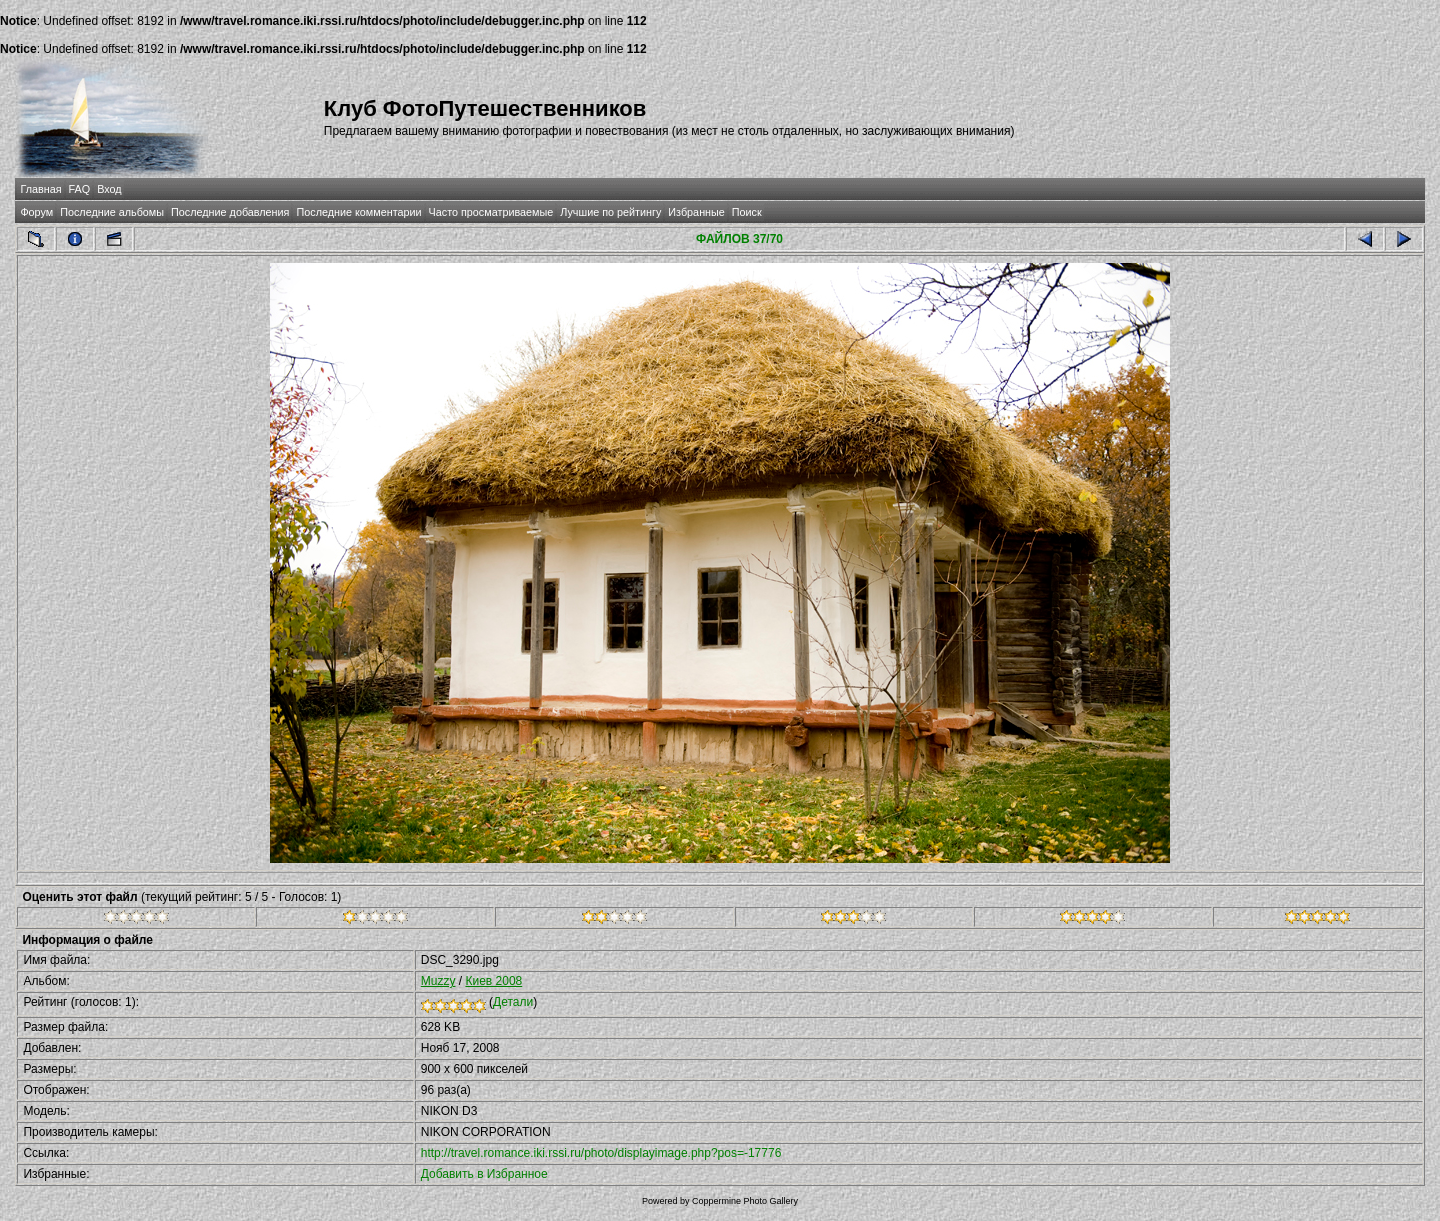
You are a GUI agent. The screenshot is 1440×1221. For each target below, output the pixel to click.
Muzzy (438, 981)
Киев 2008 (493, 981)
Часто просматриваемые (491, 212)
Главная (40, 189)
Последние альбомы (112, 212)
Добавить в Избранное (484, 1174)
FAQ (80, 189)
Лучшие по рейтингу (610, 212)
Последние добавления (230, 212)
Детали (513, 1002)
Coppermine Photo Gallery (745, 1201)
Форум (36, 212)
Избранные (696, 212)
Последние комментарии (358, 212)
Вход (109, 189)
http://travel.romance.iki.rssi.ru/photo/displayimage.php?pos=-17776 (601, 1153)
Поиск (747, 212)
